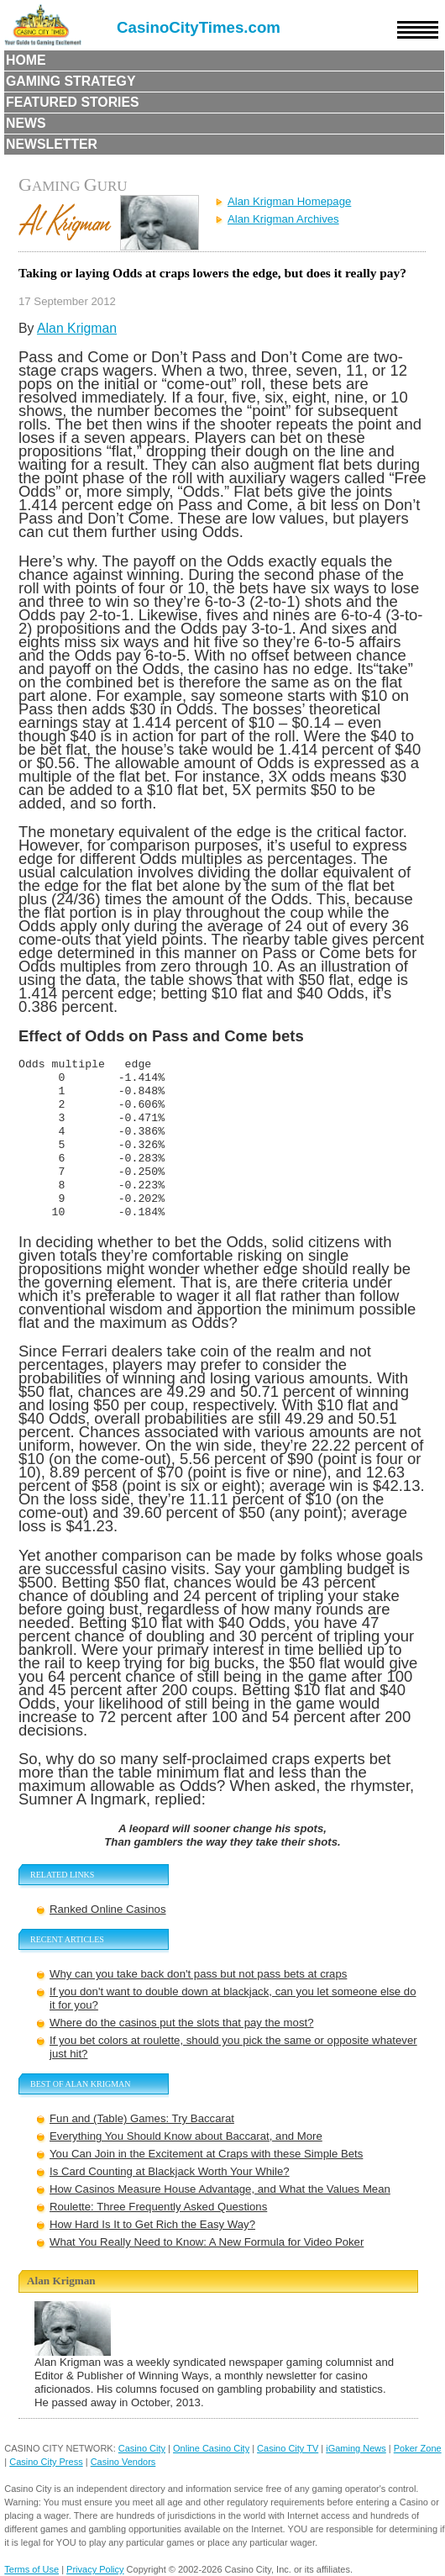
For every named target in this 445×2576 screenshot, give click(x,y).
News (26, 123)
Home (26, 60)
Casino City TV (287, 2448)
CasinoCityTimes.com (198, 27)
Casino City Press (45, 2462)
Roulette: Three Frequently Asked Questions (158, 2206)
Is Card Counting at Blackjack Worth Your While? (170, 2171)
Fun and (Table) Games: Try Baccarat (142, 2118)
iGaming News (356, 2448)
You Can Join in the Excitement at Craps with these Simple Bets (206, 2153)
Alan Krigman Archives (283, 219)
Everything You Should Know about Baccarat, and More (186, 2136)
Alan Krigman (77, 328)
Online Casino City (211, 2448)
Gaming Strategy (70, 81)
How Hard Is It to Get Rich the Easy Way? (152, 2224)
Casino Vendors (123, 2462)
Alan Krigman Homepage (289, 201)
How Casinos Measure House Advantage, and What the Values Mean (220, 2189)
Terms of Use (31, 2569)
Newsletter (51, 144)
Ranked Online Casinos (108, 1909)
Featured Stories (72, 102)
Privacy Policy (94, 2569)
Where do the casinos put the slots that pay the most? (181, 2022)
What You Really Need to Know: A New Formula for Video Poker (207, 2242)
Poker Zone (418, 2448)
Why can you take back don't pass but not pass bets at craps (198, 1974)
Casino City (141, 2448)
